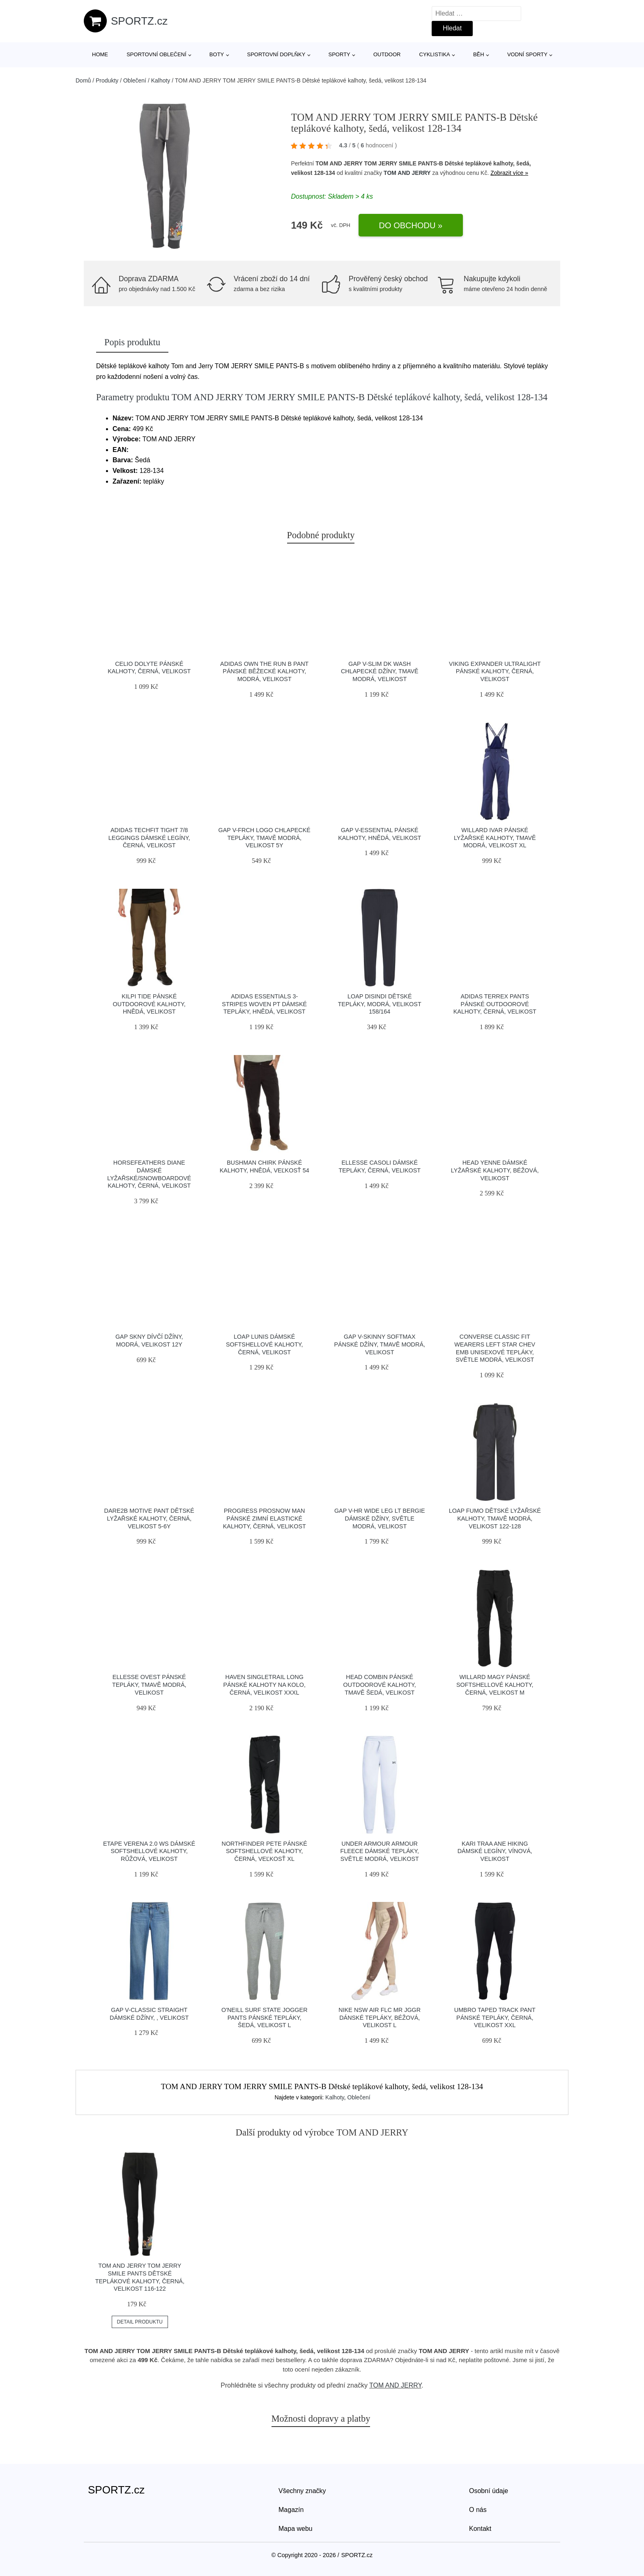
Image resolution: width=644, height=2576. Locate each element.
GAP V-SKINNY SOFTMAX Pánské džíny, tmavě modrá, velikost (380, 1344)
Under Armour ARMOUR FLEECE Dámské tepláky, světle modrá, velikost (379, 1851)
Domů (83, 80)
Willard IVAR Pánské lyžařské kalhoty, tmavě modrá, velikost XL (495, 838)
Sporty (339, 54)
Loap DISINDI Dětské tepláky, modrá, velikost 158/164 (379, 1004)
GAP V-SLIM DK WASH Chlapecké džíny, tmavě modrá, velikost (380, 671)
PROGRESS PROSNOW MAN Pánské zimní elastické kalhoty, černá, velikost (264, 1518)
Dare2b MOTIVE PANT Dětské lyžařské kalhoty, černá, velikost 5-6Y (149, 1518)
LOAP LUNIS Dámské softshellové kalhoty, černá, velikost (264, 1344)
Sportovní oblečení (156, 54)
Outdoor (386, 54)
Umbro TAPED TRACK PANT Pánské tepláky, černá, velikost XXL (495, 2017)
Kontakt (480, 2528)
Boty (216, 54)
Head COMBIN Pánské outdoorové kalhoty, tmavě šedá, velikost (379, 1684)
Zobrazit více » (509, 173)
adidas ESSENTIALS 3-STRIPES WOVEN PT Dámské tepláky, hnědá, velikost (264, 1004)
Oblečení (134, 80)
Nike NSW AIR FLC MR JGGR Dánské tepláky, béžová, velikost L (379, 2017)
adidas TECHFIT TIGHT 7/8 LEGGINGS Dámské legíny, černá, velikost (149, 838)
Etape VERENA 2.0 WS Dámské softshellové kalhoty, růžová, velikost (149, 1851)
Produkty (107, 80)
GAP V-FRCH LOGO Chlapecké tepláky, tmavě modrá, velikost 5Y (264, 838)
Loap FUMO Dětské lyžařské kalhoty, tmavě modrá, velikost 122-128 (495, 1518)
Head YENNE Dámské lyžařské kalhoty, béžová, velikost (495, 1170)
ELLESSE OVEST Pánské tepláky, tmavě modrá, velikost (149, 1684)
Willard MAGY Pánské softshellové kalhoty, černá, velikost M (495, 1684)
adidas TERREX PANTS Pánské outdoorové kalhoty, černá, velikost (494, 1004)
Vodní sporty (527, 54)
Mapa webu (295, 2528)
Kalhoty (160, 80)
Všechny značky (302, 2490)
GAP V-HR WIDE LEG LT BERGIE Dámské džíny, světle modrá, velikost (379, 1518)
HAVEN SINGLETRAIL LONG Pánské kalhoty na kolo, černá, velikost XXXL (264, 1684)
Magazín (291, 2509)
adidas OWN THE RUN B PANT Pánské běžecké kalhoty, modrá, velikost (264, 671)
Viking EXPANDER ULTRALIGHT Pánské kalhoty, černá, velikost (494, 671)
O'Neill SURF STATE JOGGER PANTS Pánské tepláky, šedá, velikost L (264, 2017)
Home (100, 54)
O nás (478, 2509)
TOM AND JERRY (407, 173)
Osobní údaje (488, 2490)
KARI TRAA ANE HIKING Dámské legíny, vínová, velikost (495, 1851)
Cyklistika (434, 54)
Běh (478, 54)
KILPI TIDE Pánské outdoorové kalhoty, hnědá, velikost (149, 1004)
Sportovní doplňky (276, 54)
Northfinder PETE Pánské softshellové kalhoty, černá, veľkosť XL (264, 1851)
